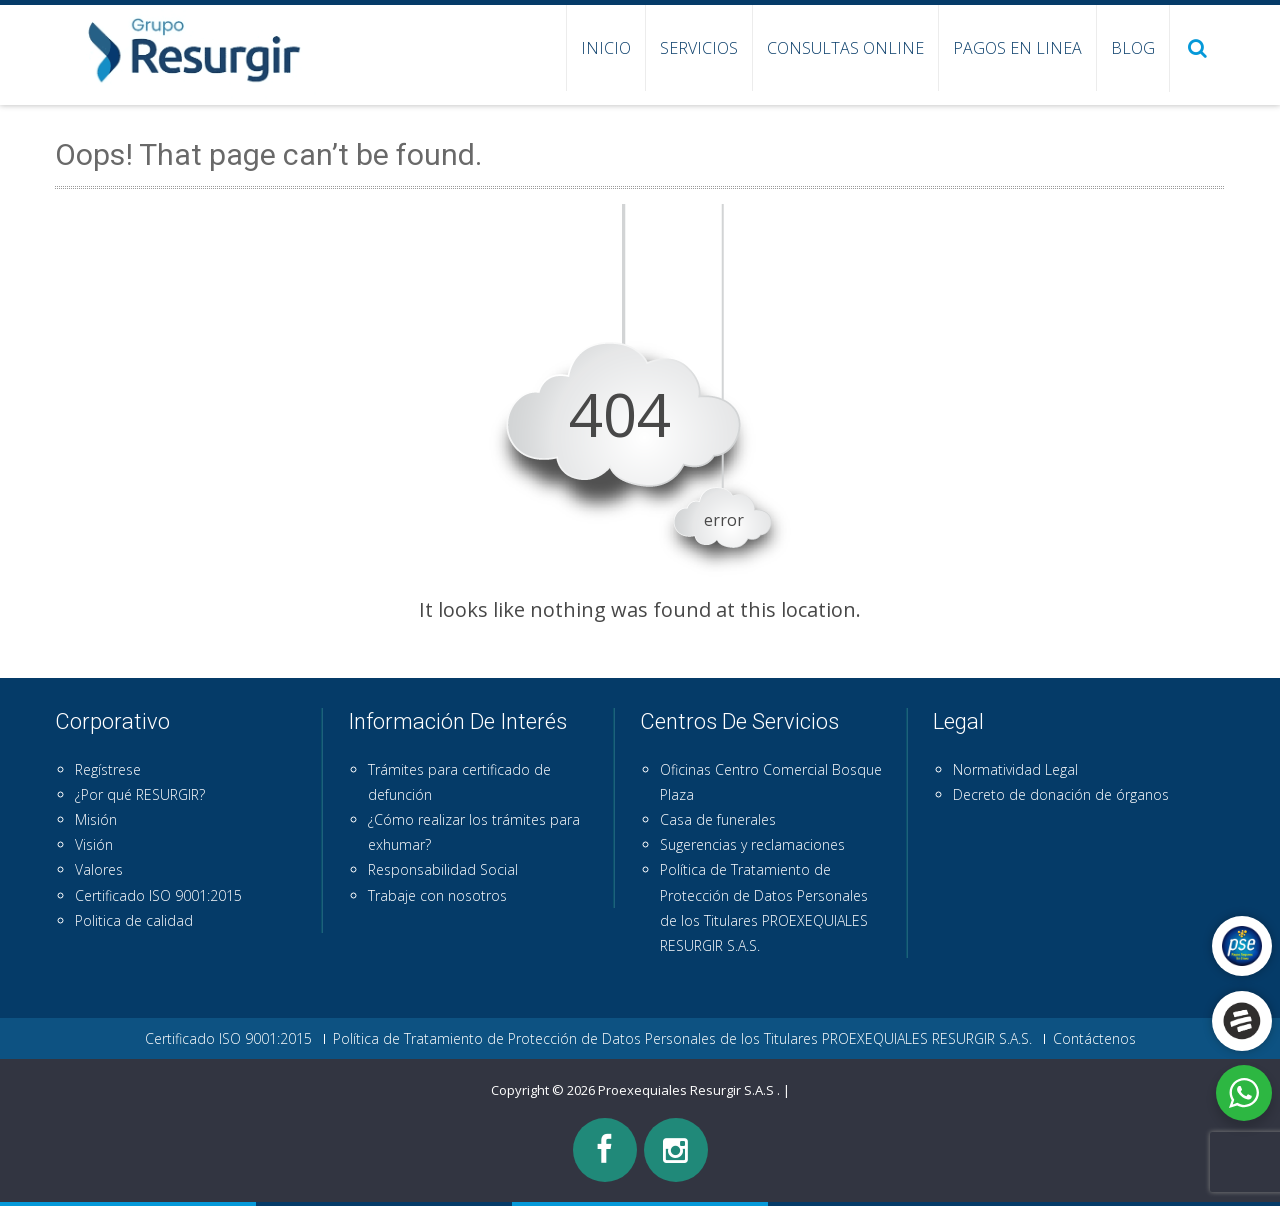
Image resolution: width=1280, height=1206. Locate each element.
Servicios (699, 48)
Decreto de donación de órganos (1061, 794)
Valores (99, 869)
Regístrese (108, 769)
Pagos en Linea (1017, 48)
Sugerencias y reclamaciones (752, 844)
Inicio (606, 48)
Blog (1133, 48)
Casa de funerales (718, 819)
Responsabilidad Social (443, 869)
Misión (96, 819)
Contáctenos (1094, 1039)
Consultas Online (845, 48)
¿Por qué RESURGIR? (140, 794)
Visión (94, 844)
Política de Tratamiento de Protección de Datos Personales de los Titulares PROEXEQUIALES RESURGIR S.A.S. (682, 1039)
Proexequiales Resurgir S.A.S (687, 1090)
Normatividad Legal (1015, 769)
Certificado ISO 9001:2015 (158, 895)
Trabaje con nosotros (437, 895)
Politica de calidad (134, 920)
